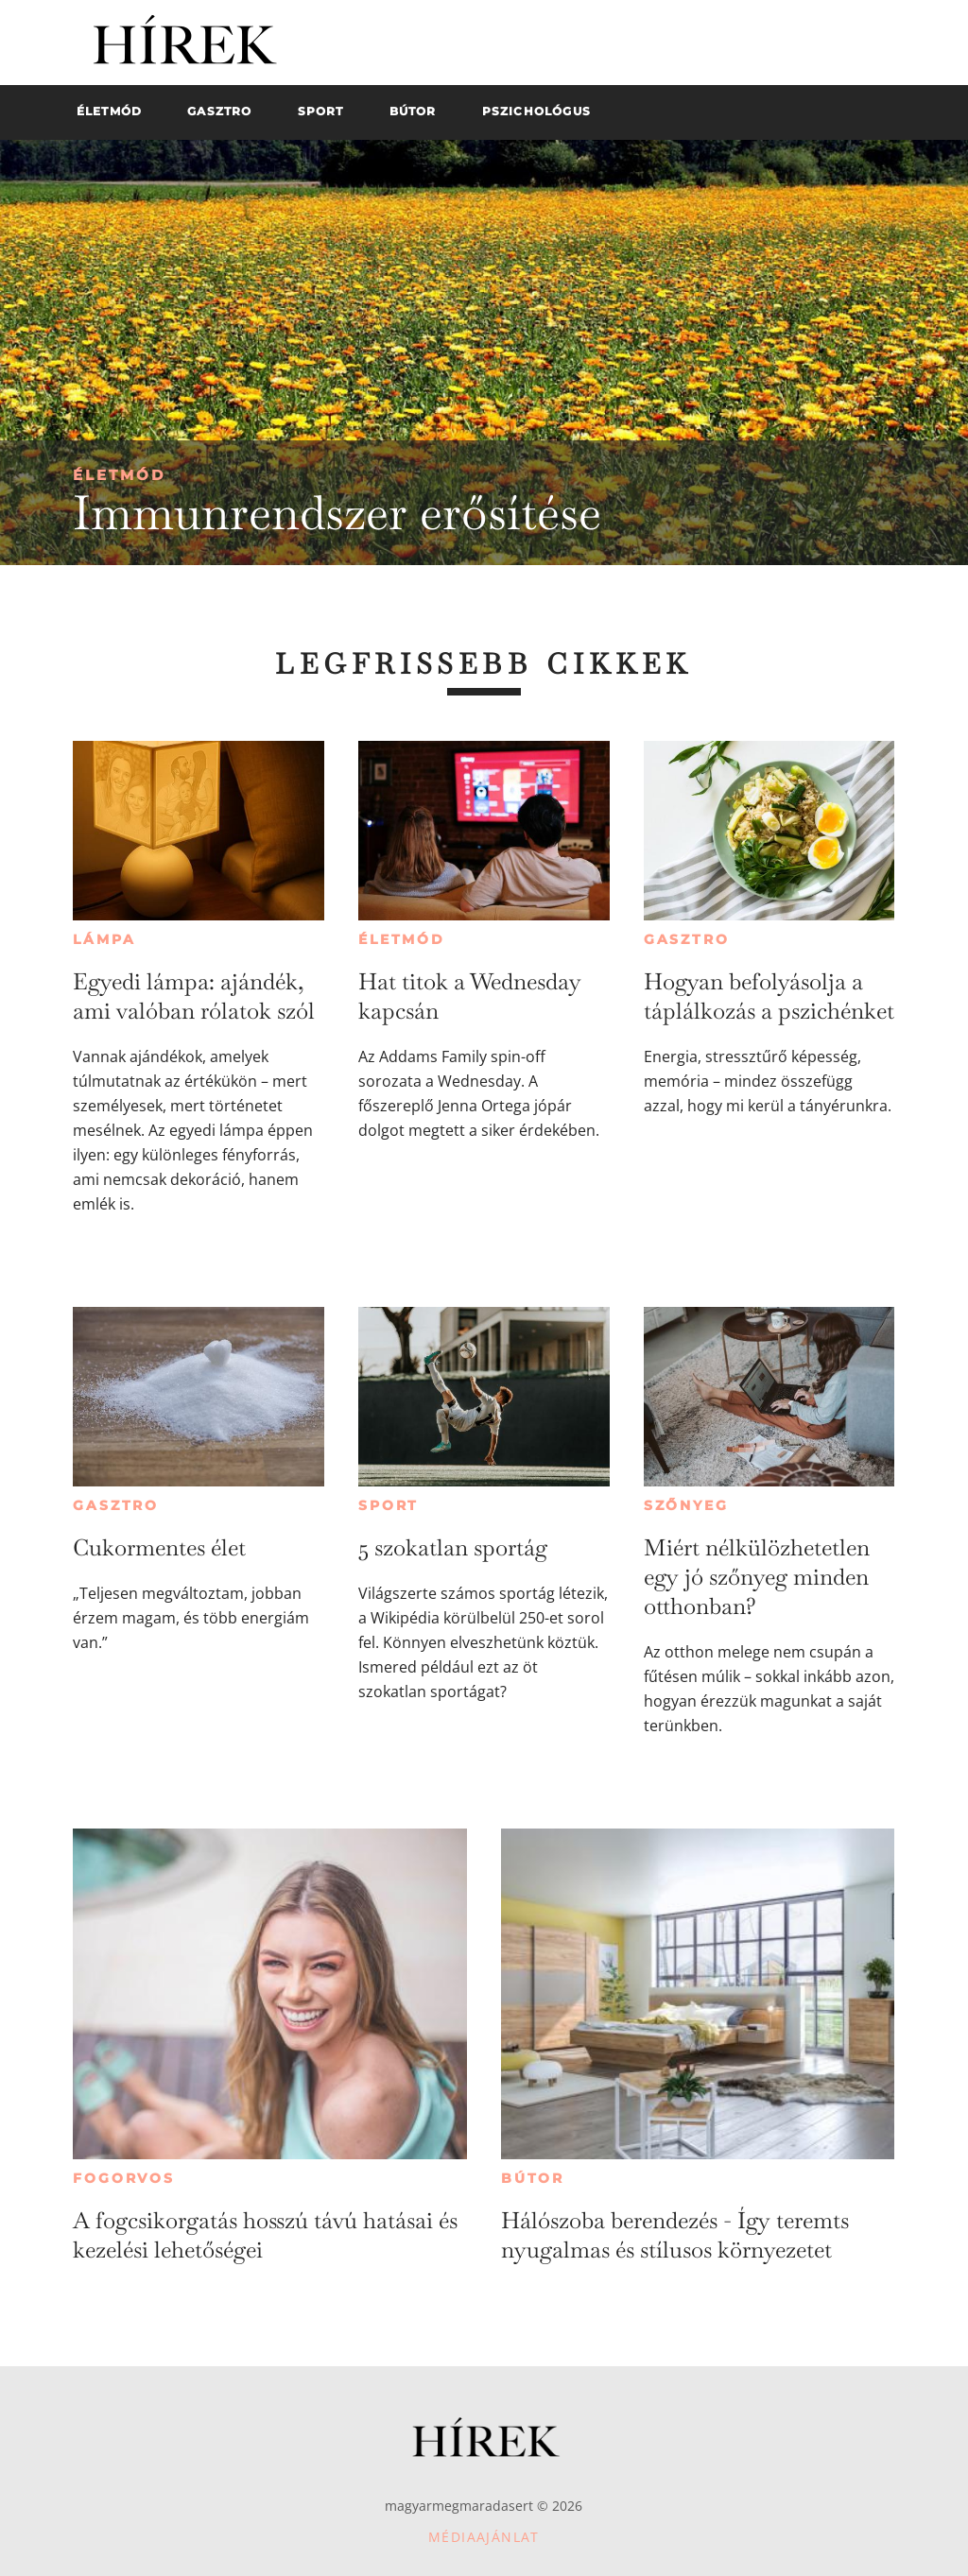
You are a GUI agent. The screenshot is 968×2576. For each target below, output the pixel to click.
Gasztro (687, 939)
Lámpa (104, 939)
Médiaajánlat (484, 2537)
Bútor (532, 2178)
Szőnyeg (686, 1505)
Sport (388, 1505)
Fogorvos (123, 2178)
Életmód (119, 475)
